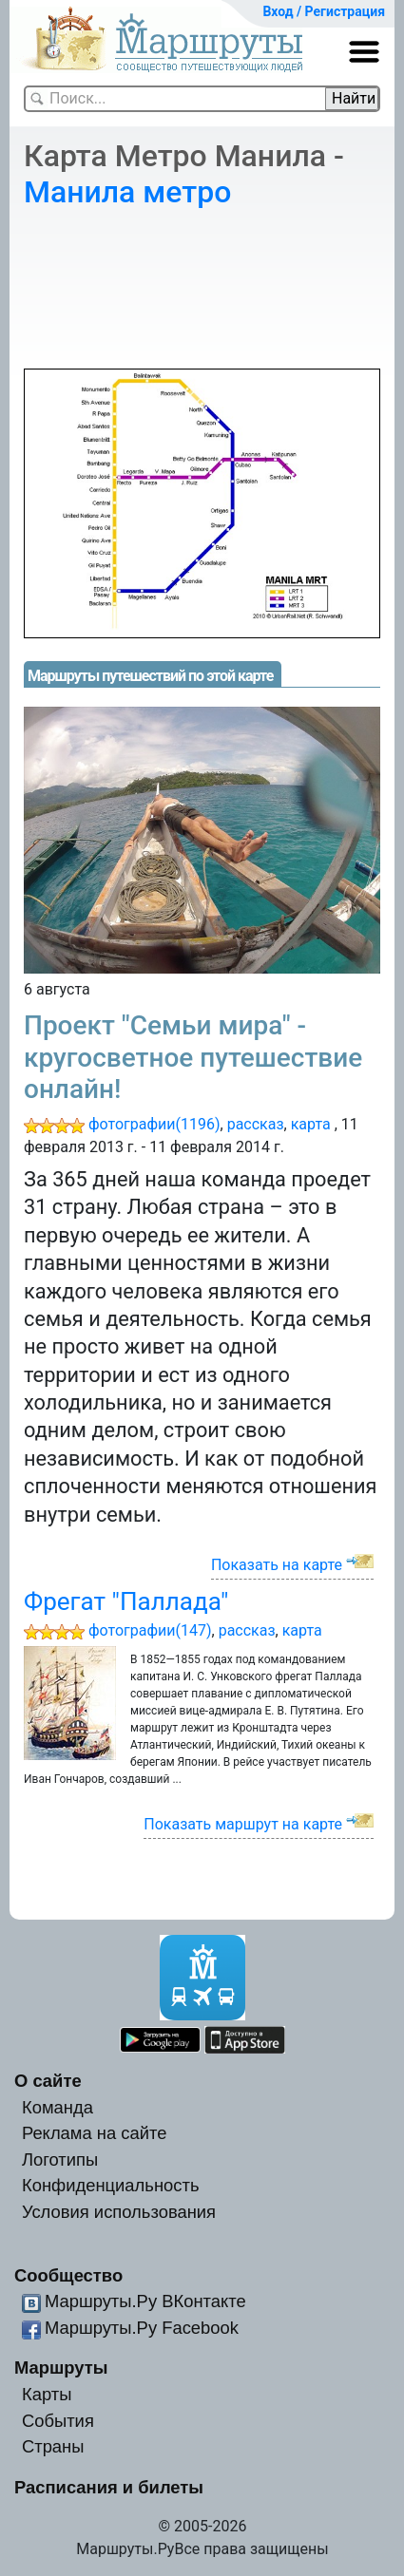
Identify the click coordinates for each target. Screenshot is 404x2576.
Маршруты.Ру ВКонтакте (145, 2301)
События (58, 2421)
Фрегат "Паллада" (126, 1601)
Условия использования (119, 2212)
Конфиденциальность (111, 2185)
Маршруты (61, 2367)
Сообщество (68, 2275)
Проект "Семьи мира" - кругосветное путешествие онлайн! (193, 1057)
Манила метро (127, 192)
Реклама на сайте (94, 2133)
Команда (57, 2107)
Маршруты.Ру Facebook (142, 2328)
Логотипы (60, 2159)
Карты (46, 2394)
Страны (53, 2446)
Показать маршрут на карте (243, 1824)
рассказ (255, 1124)
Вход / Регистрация (323, 11)
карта (311, 1124)
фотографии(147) (150, 1630)
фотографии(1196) (154, 1124)
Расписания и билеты (108, 2487)
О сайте (48, 2081)
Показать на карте (276, 1565)
